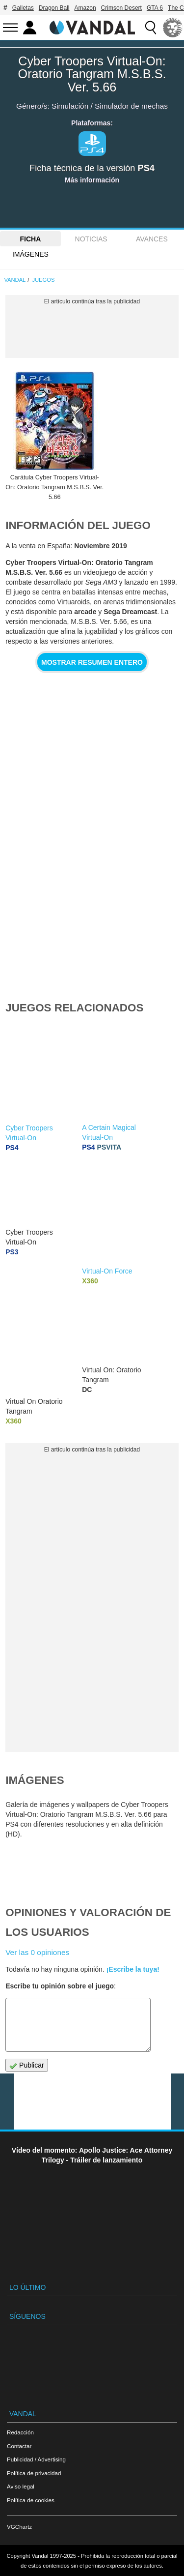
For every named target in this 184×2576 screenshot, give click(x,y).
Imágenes (30, 254)
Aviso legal (20, 2486)
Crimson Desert (121, 7)
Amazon (85, 7)
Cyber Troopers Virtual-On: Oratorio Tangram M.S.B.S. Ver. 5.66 (92, 74)
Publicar (26, 2065)
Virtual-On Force (107, 1271)
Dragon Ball (54, 7)
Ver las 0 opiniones (37, 1952)
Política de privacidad (34, 2473)
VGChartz (19, 2526)
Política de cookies (30, 2500)
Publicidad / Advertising (36, 2459)
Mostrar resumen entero (92, 662)
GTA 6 (155, 7)
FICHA (30, 239)
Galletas (23, 7)
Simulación (70, 106)
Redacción (20, 2432)
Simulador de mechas (131, 106)
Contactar (19, 2446)
